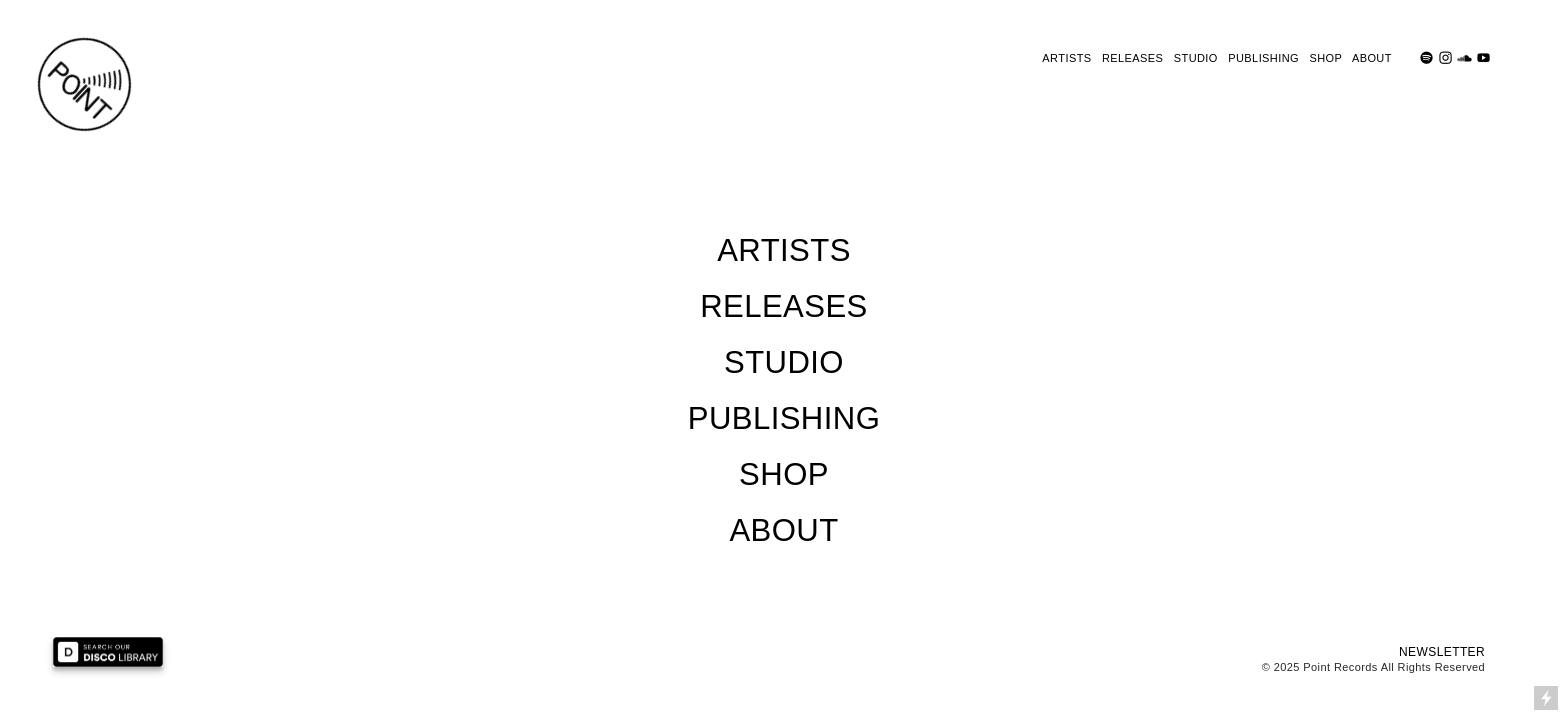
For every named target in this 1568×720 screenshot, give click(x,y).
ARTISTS (1066, 58)
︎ (1445, 58)
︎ (1464, 58)
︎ (1483, 58)
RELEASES (1132, 58)
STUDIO (1196, 58)
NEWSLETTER (1442, 652)
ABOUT (1372, 58)
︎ (1426, 58)
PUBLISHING (1263, 58)
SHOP (1325, 58)
